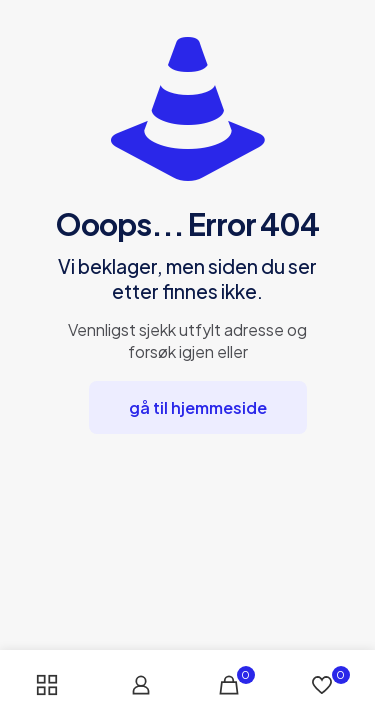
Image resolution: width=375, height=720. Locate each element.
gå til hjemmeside (198, 407)
